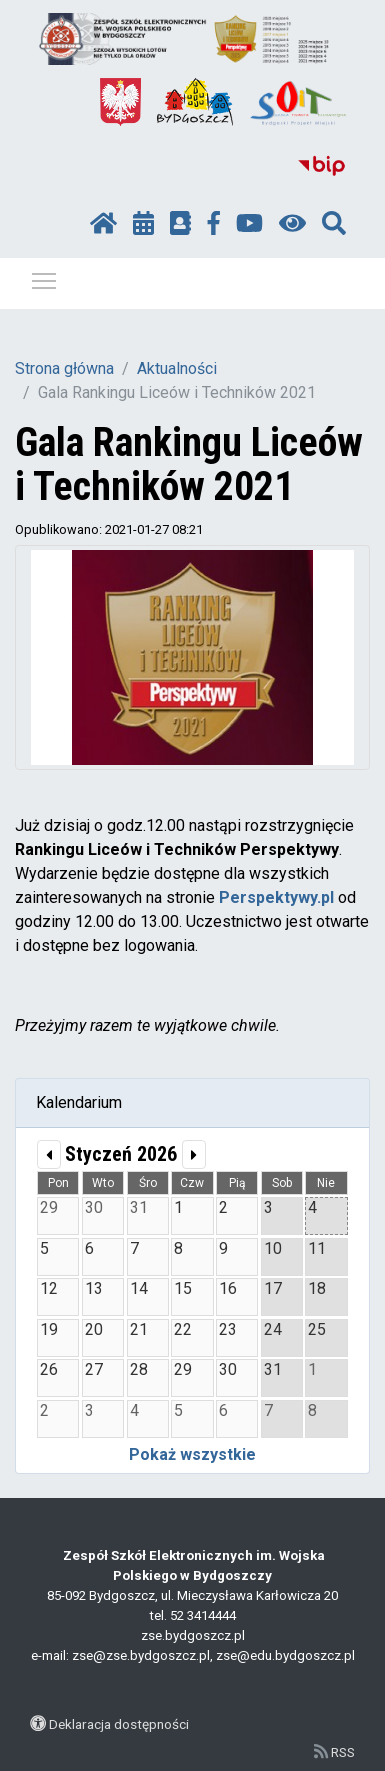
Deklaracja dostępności (119, 1724)
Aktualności (177, 368)
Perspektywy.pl (276, 897)
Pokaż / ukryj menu (45, 277)
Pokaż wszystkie (192, 1454)
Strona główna (64, 368)
